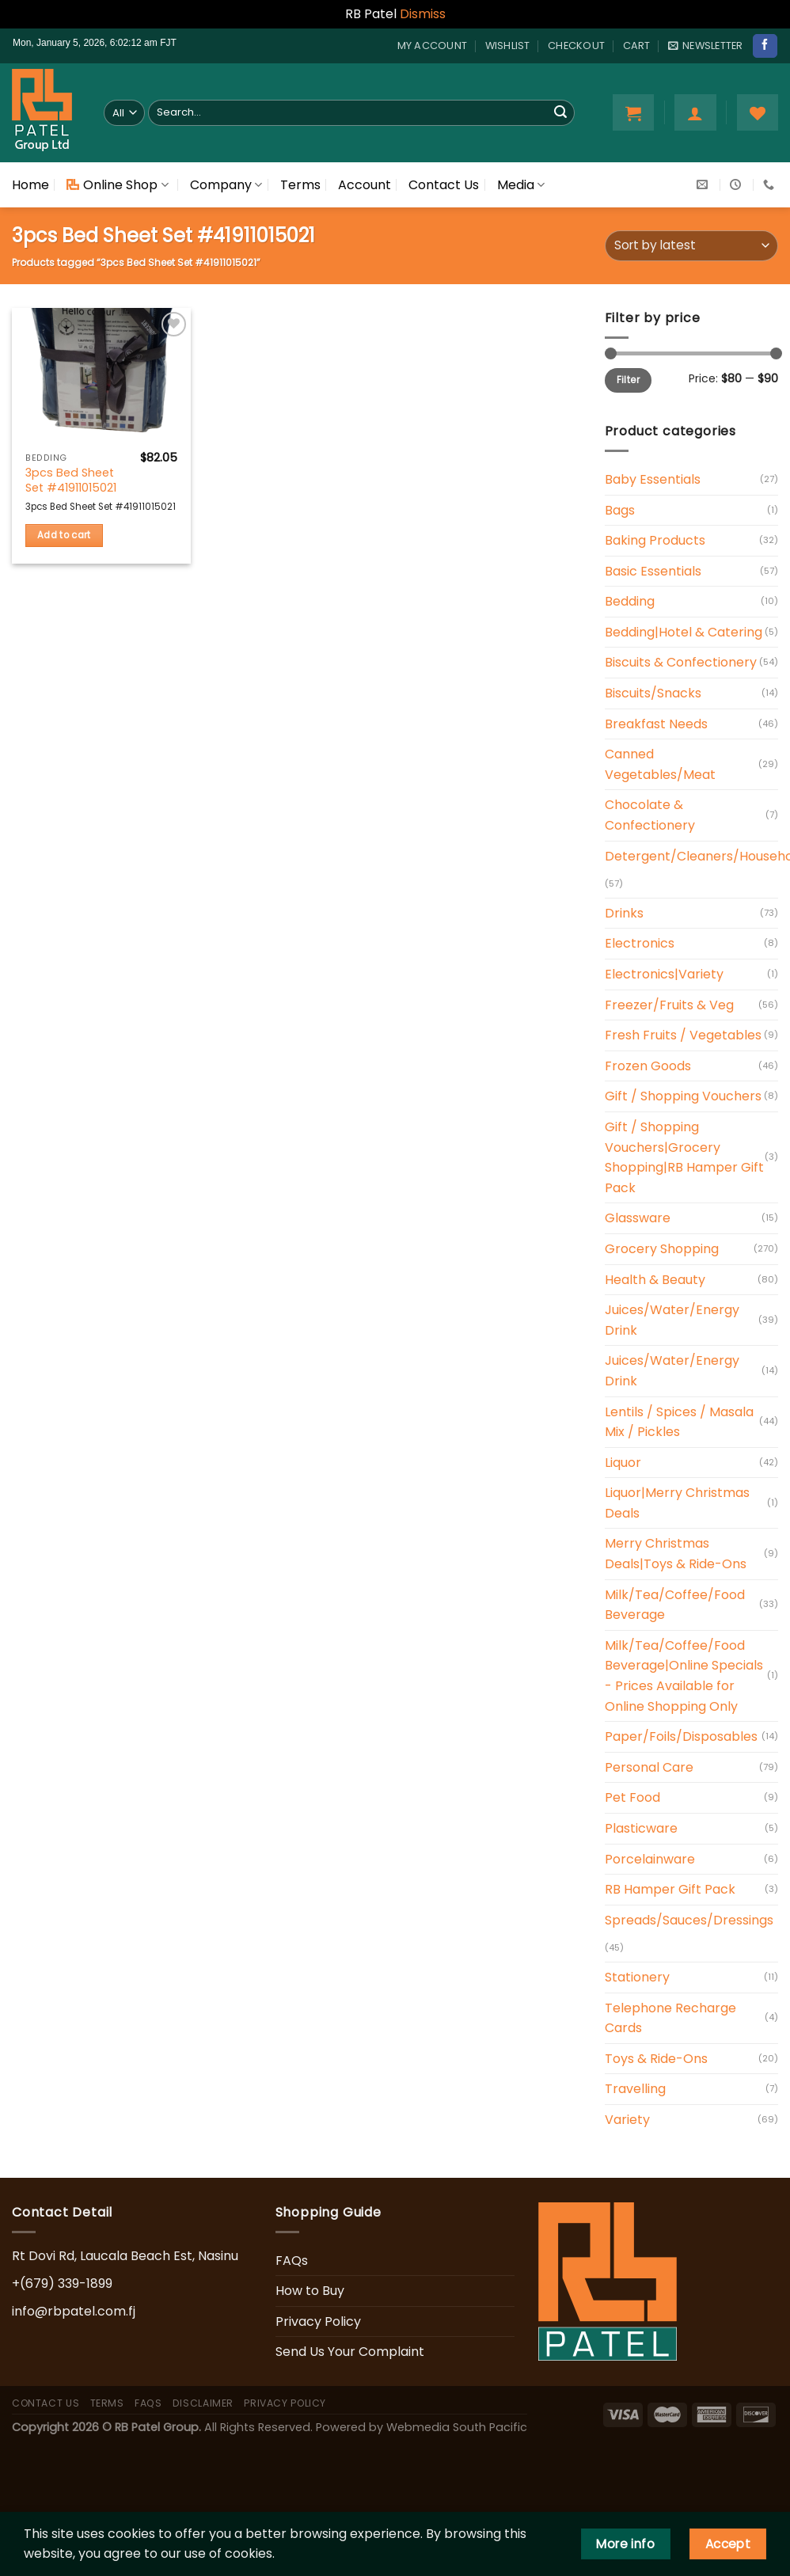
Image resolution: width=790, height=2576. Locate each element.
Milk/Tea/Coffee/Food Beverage (675, 1605)
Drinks (624, 913)
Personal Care (649, 1767)
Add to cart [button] (64, 535)
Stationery (637, 1977)
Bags (620, 510)
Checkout (576, 45)
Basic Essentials (653, 571)
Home (30, 185)
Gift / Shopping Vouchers (683, 1096)
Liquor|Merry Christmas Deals (677, 1503)
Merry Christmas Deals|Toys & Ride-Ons (675, 1553)
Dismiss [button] (423, 14)
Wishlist (507, 45)
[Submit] (560, 112)
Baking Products (655, 540)
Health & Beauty (655, 1280)
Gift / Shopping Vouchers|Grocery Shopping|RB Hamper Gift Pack (684, 1157)
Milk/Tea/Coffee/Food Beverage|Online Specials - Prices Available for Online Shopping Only (684, 1675)
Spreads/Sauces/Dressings (689, 1920)
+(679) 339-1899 (62, 2283)
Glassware (637, 1218)
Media (521, 185)
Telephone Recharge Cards (670, 2018)
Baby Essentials (653, 479)
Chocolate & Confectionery (650, 815)
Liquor (623, 1462)
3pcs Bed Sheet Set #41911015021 (70, 480)
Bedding (630, 601)
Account (364, 185)
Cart (637, 45)
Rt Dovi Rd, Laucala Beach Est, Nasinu (125, 2256)
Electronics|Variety (664, 974)
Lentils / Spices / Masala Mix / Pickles (679, 1422)
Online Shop (117, 185)
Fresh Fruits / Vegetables (683, 1035)
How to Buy (309, 2291)
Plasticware (641, 1828)
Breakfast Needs (656, 724)
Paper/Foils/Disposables (681, 1736)
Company (226, 185)
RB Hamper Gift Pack (670, 1889)
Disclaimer (203, 2403)
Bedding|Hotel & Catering (683, 632)
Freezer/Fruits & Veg (669, 1005)
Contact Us (443, 185)
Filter (628, 380)
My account (432, 45)
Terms (300, 185)
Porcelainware (650, 1859)
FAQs (291, 2260)
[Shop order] (691, 245)
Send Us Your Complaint (349, 2351)
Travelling (635, 2089)
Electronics (639, 943)
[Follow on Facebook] (765, 46)
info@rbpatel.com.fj (73, 2311)
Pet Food (632, 1797)
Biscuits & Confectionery (681, 662)
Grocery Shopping (662, 1249)
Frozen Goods (648, 1066)
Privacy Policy (318, 2321)
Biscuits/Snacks (653, 693)
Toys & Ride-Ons (656, 2059)
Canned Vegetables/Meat (660, 764)
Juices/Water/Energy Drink (672, 1320)
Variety (627, 2120)
